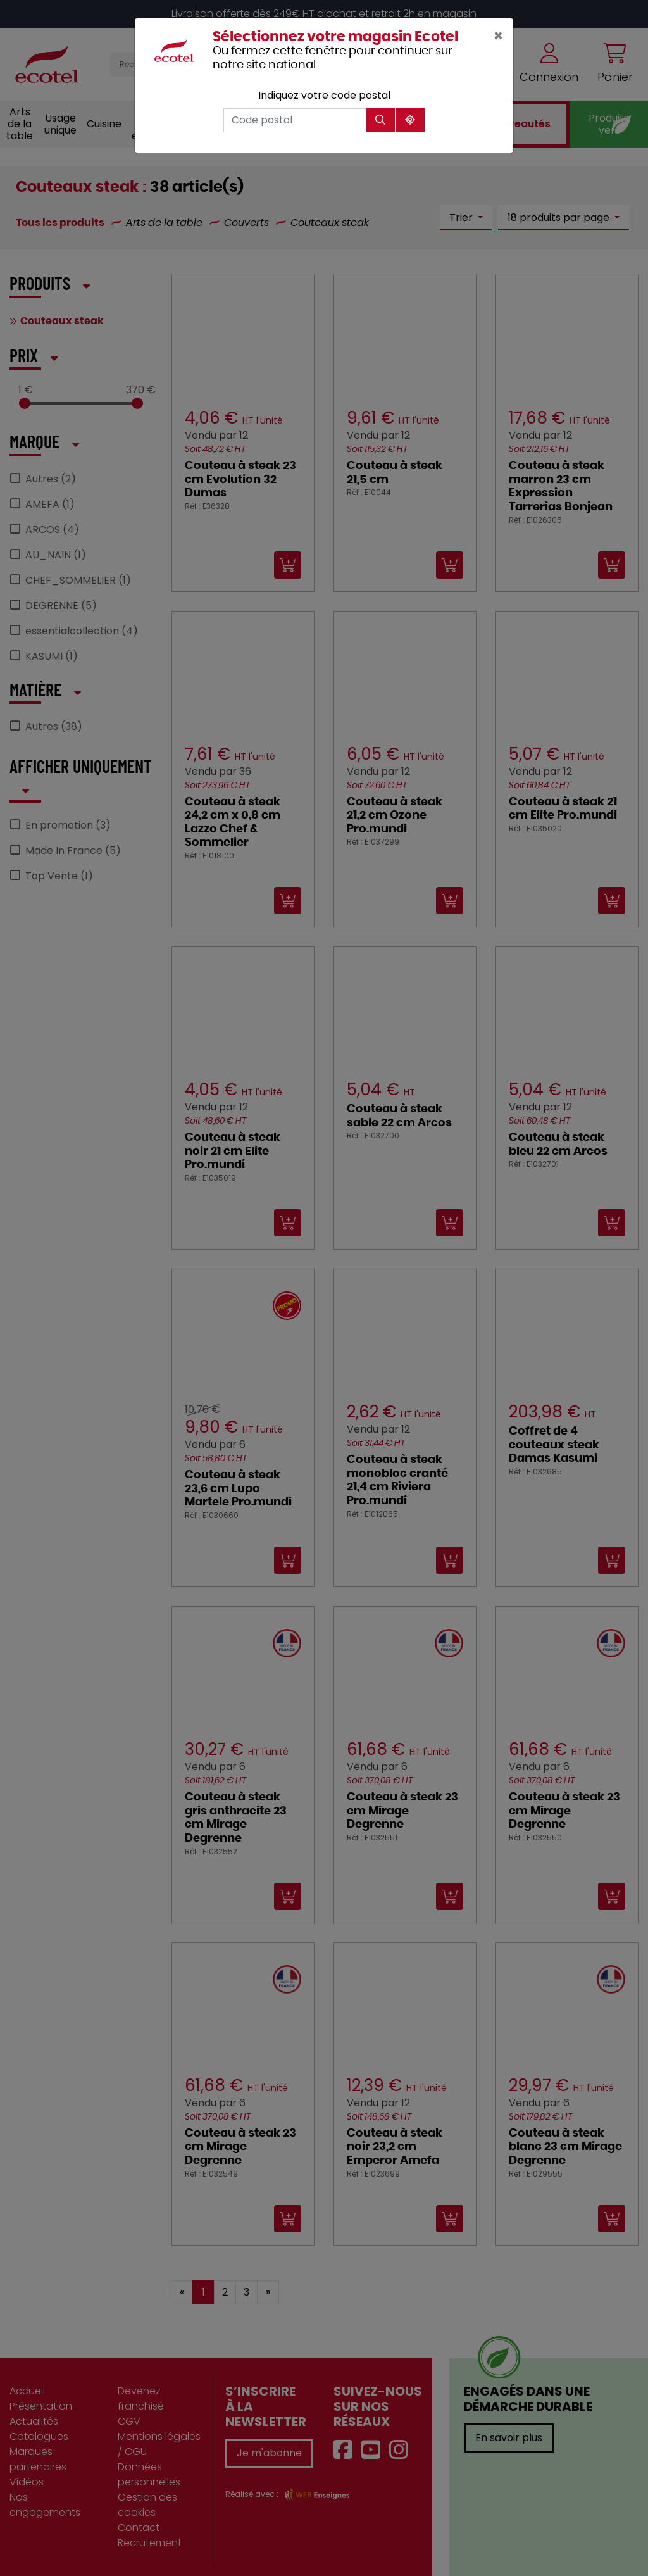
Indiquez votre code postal (324, 95)
